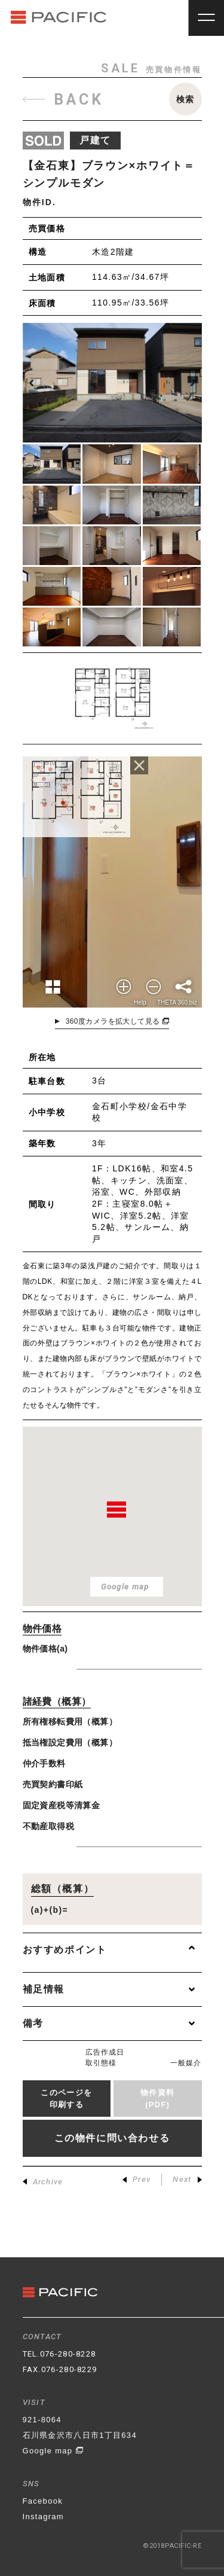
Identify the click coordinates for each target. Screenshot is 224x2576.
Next (187, 2179)
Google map (53, 2450)
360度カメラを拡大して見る (118, 1021)
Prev (136, 2179)
